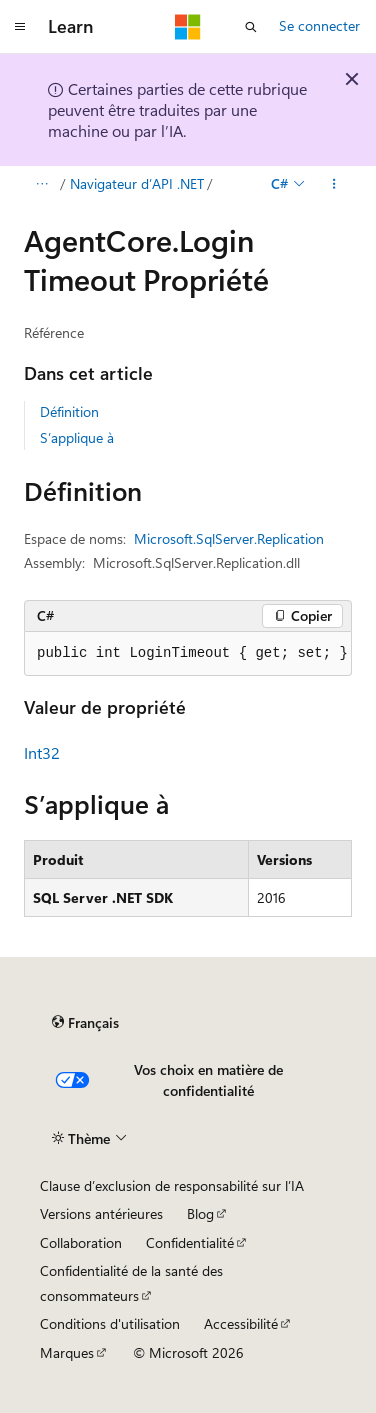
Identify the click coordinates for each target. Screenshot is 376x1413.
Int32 (42, 752)
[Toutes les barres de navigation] (41, 184)
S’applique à (77, 437)
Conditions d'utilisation (110, 1323)
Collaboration (81, 1242)
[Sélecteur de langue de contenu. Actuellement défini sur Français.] (85, 1022)
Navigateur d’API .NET (137, 183)
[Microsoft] (188, 27)
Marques (67, 1352)
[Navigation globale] (20, 27)
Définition (69, 411)
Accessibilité (241, 1323)
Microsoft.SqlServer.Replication (229, 538)
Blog (200, 1213)
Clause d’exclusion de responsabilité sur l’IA (172, 1185)
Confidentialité (190, 1242)
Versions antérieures (101, 1213)
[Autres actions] (334, 184)
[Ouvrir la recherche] (251, 27)
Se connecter (319, 25)
